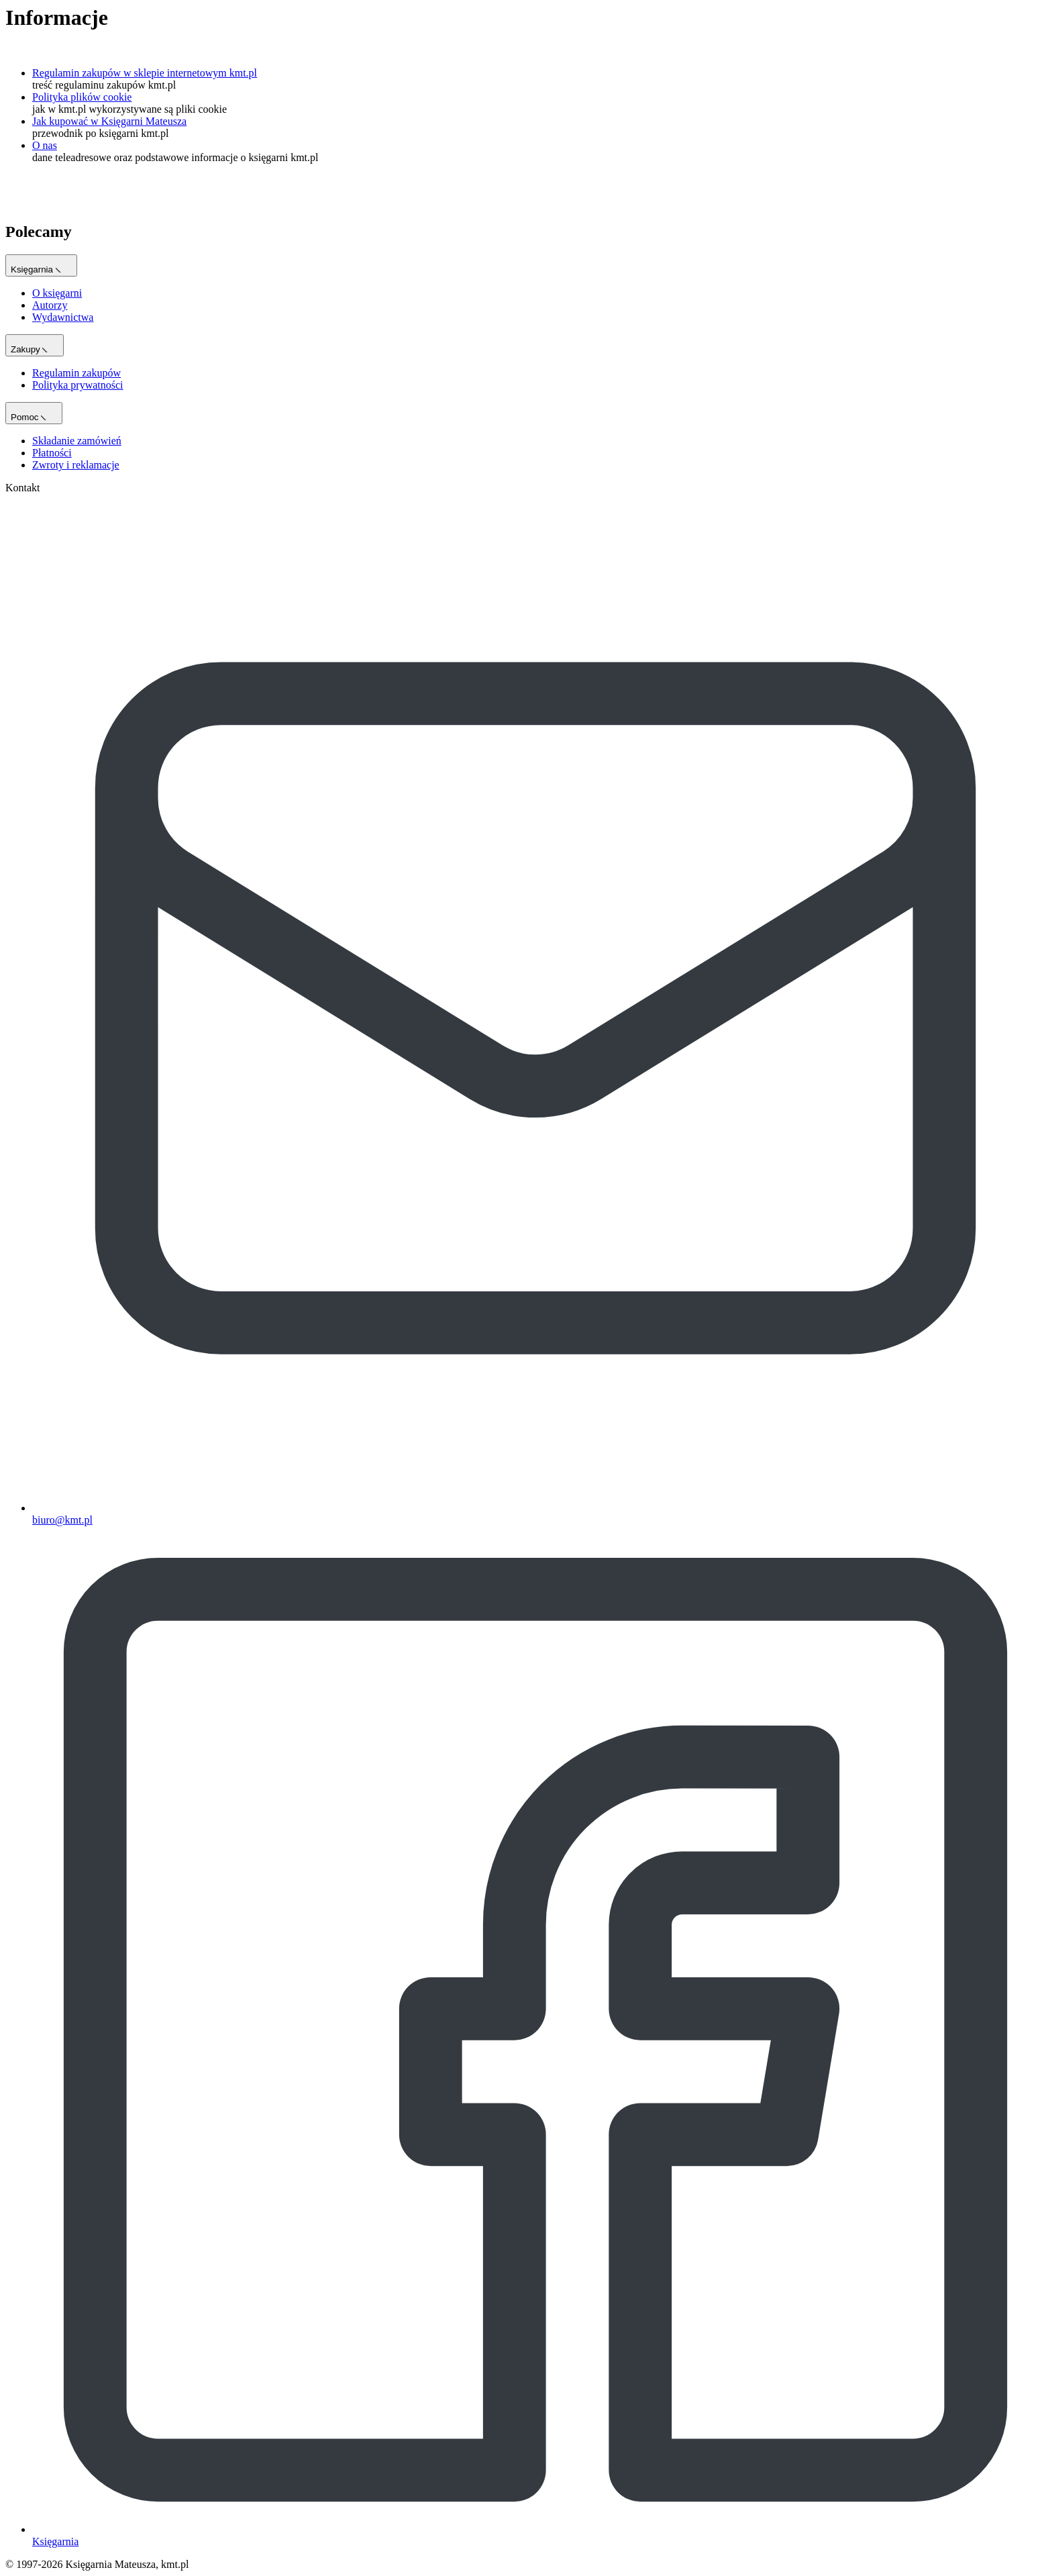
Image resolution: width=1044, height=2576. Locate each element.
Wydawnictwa (62, 317)
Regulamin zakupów (76, 373)
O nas (44, 145)
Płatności (52, 452)
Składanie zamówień (76, 440)
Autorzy (49, 305)
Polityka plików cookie (82, 97)
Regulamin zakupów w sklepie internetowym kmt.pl (144, 73)
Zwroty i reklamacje (75, 464)
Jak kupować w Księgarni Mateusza (109, 121)
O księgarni (57, 293)
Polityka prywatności (77, 385)
